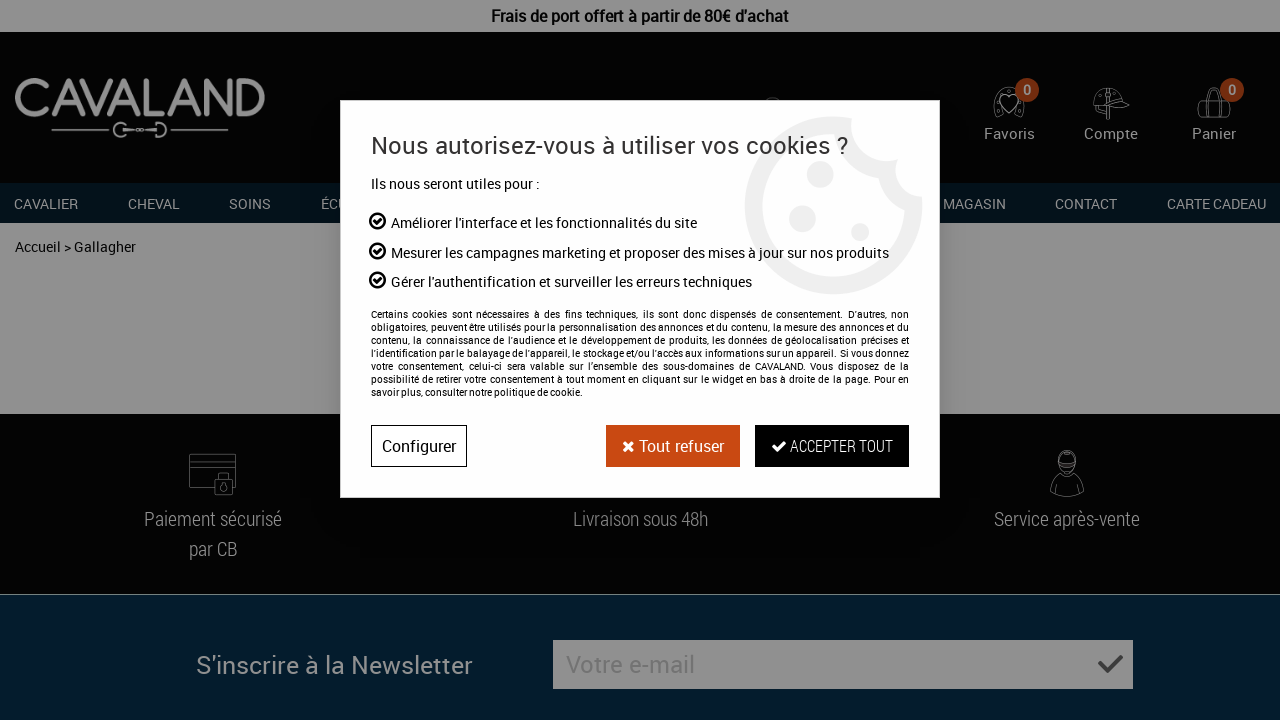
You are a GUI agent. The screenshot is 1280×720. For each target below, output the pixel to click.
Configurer (419, 446)
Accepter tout (832, 445)
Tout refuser (673, 446)
